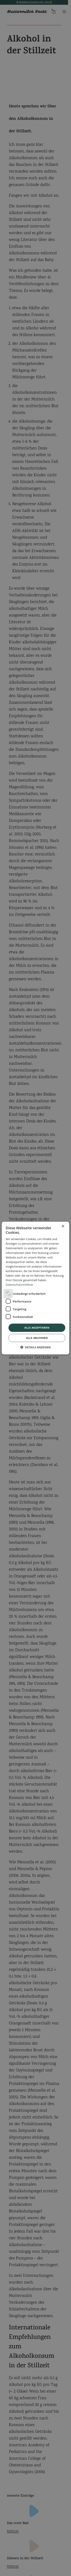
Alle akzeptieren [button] (37, 1327)
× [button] (62, 1226)
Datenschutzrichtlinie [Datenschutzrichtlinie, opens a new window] (19, 1285)
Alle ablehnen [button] (37, 1338)
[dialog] (35, 1288)
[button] (35, 1347)
